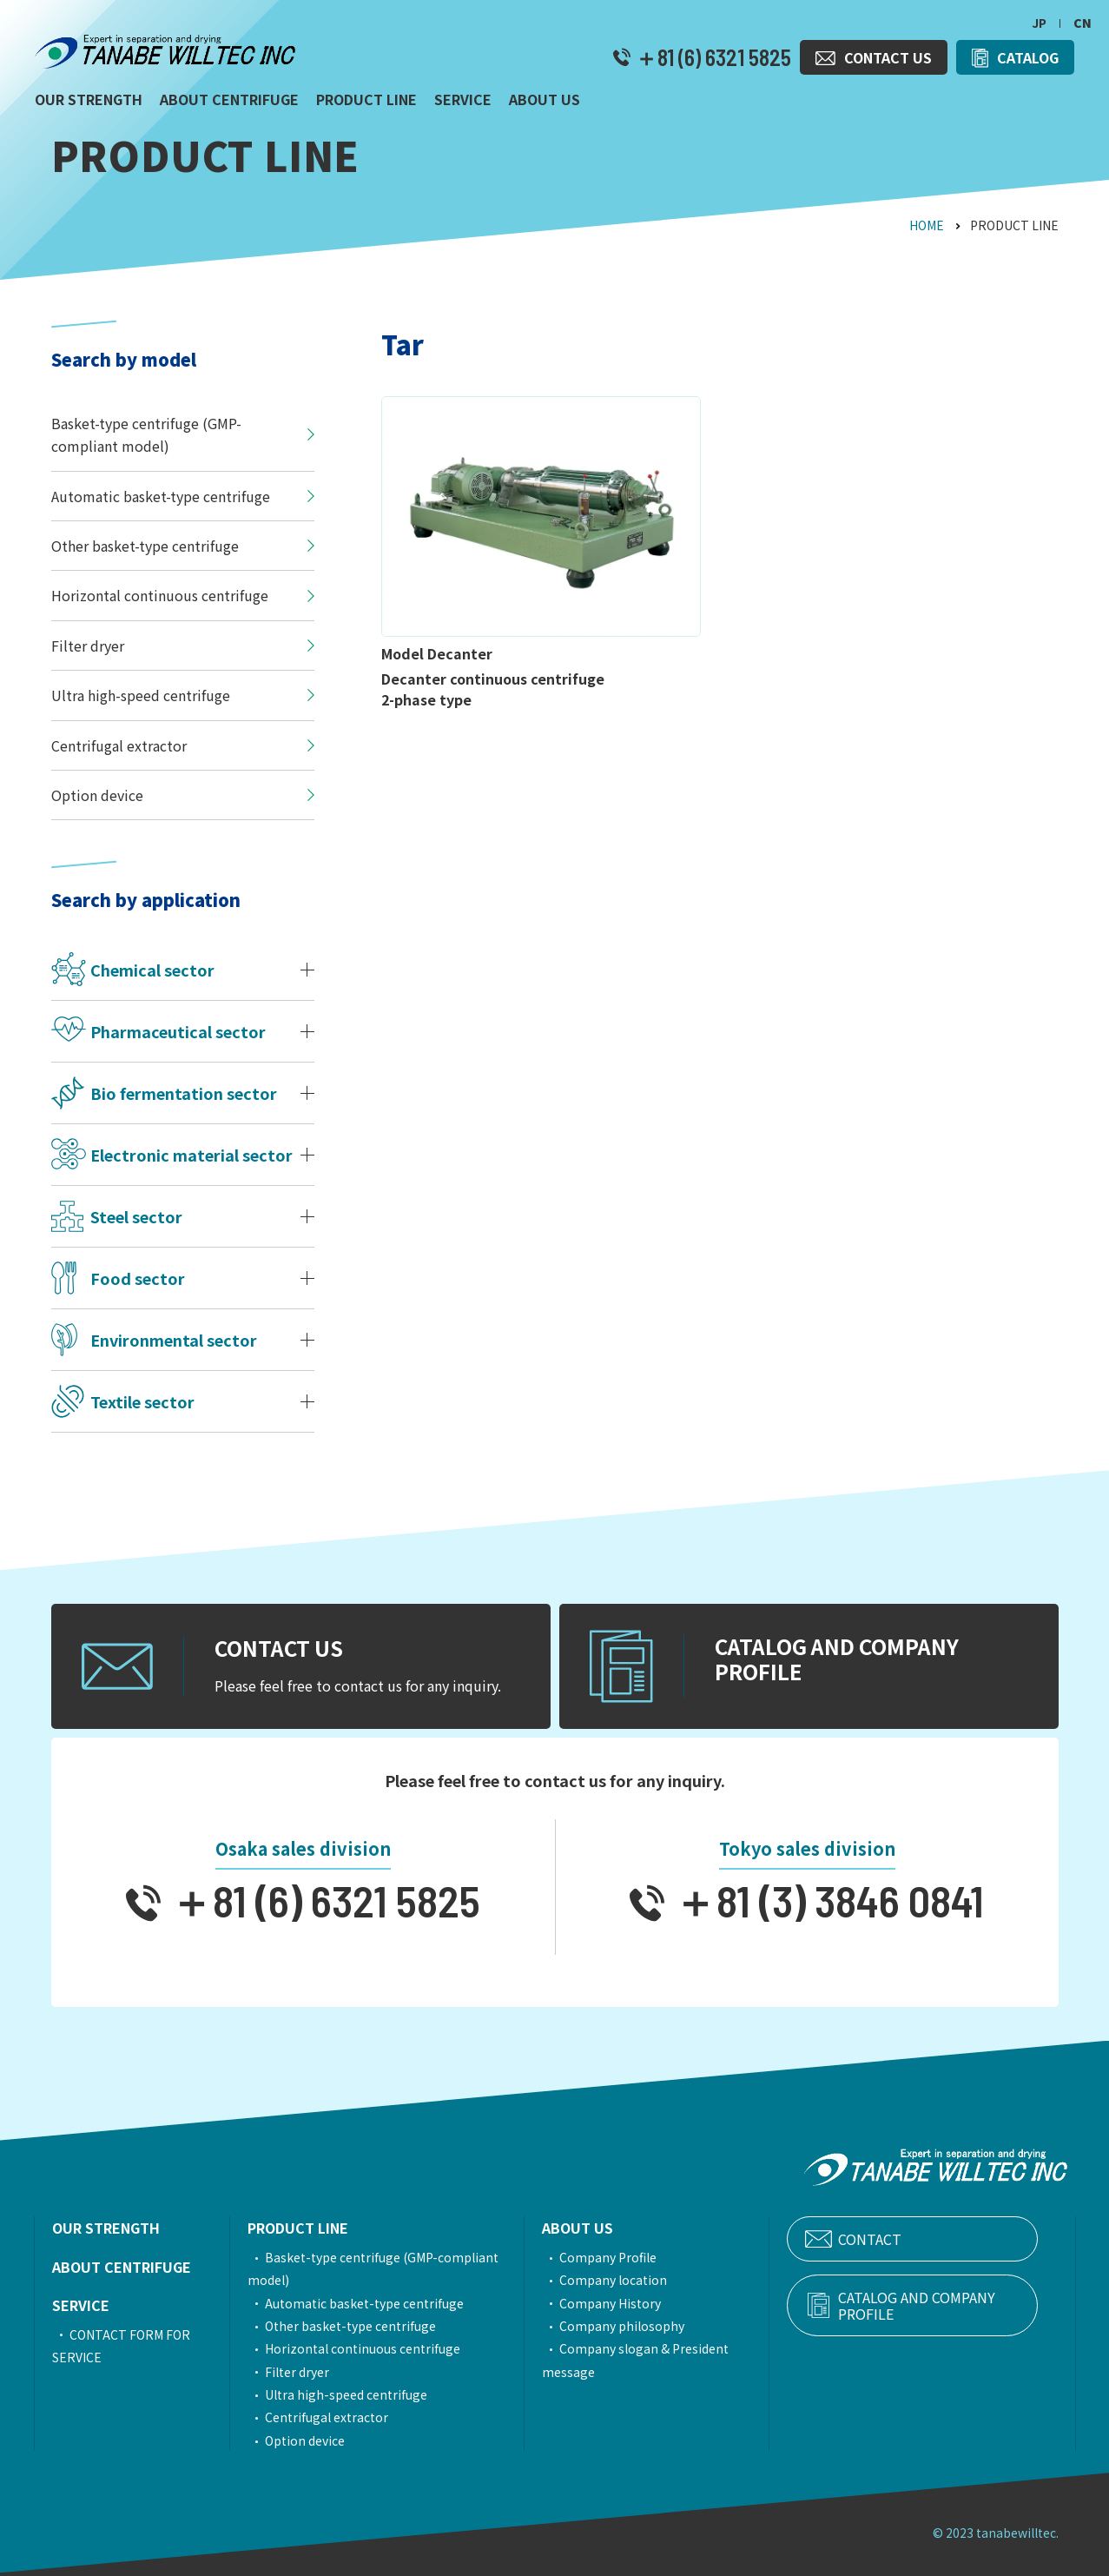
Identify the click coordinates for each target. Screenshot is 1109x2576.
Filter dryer (307, 2372)
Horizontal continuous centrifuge (373, 2348)
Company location (640, 2279)
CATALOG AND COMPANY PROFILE (940, 2307)
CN (1082, 22)
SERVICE (80, 2305)
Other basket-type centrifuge (360, 2325)
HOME (926, 225)
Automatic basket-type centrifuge (374, 2303)
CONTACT (910, 2238)
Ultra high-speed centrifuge (356, 2394)
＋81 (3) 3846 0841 (824, 1900)
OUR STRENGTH (106, 2227)
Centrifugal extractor (337, 2417)
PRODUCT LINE (308, 2227)
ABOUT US (604, 2227)
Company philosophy (648, 2325)
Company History (637, 2303)
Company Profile (634, 2257)
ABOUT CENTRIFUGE (121, 2266)
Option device (315, 2440)
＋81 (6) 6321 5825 (710, 57)
